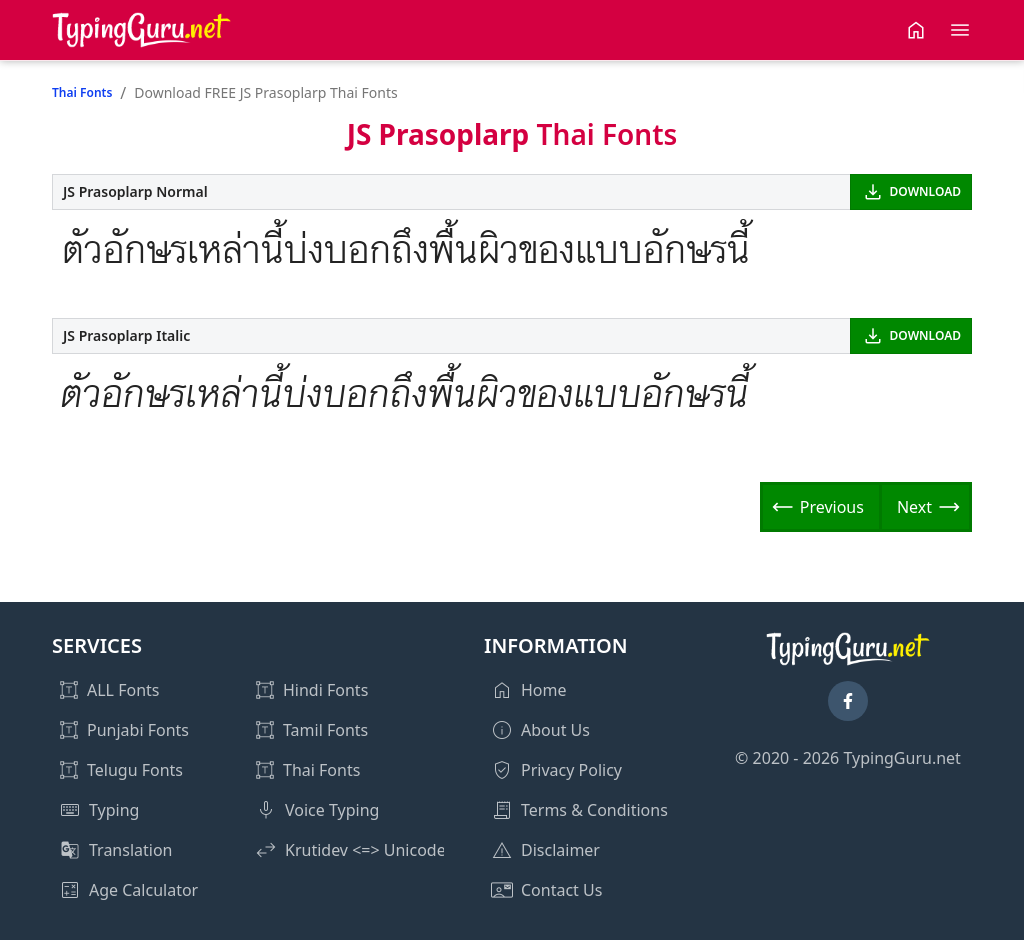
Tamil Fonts (325, 730)
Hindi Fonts (325, 690)
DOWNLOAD (925, 191)
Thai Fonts (82, 92)
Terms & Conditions (594, 810)
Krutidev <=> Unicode (365, 850)
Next (914, 507)
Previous (832, 507)
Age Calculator (143, 890)
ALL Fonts (123, 690)
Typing (114, 810)
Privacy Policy (571, 770)
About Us (555, 730)
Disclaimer (560, 850)
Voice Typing (332, 810)
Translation (131, 850)
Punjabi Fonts (138, 730)
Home (544, 690)
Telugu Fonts (135, 770)
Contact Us (561, 890)
